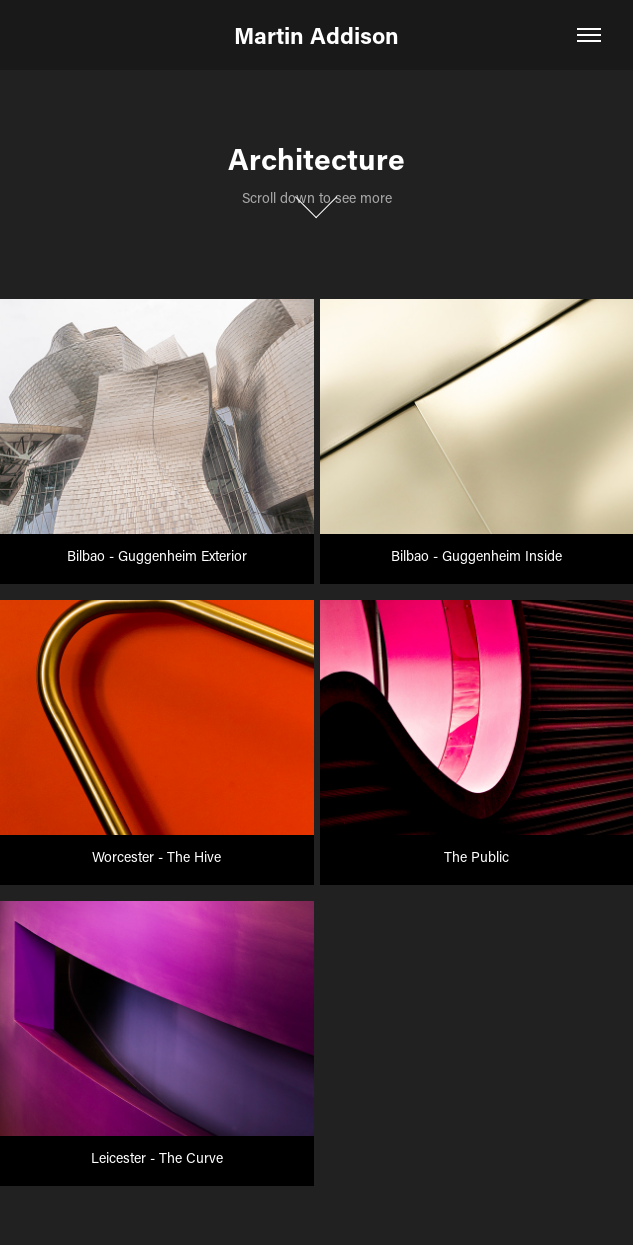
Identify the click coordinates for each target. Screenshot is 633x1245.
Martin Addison (316, 35)
